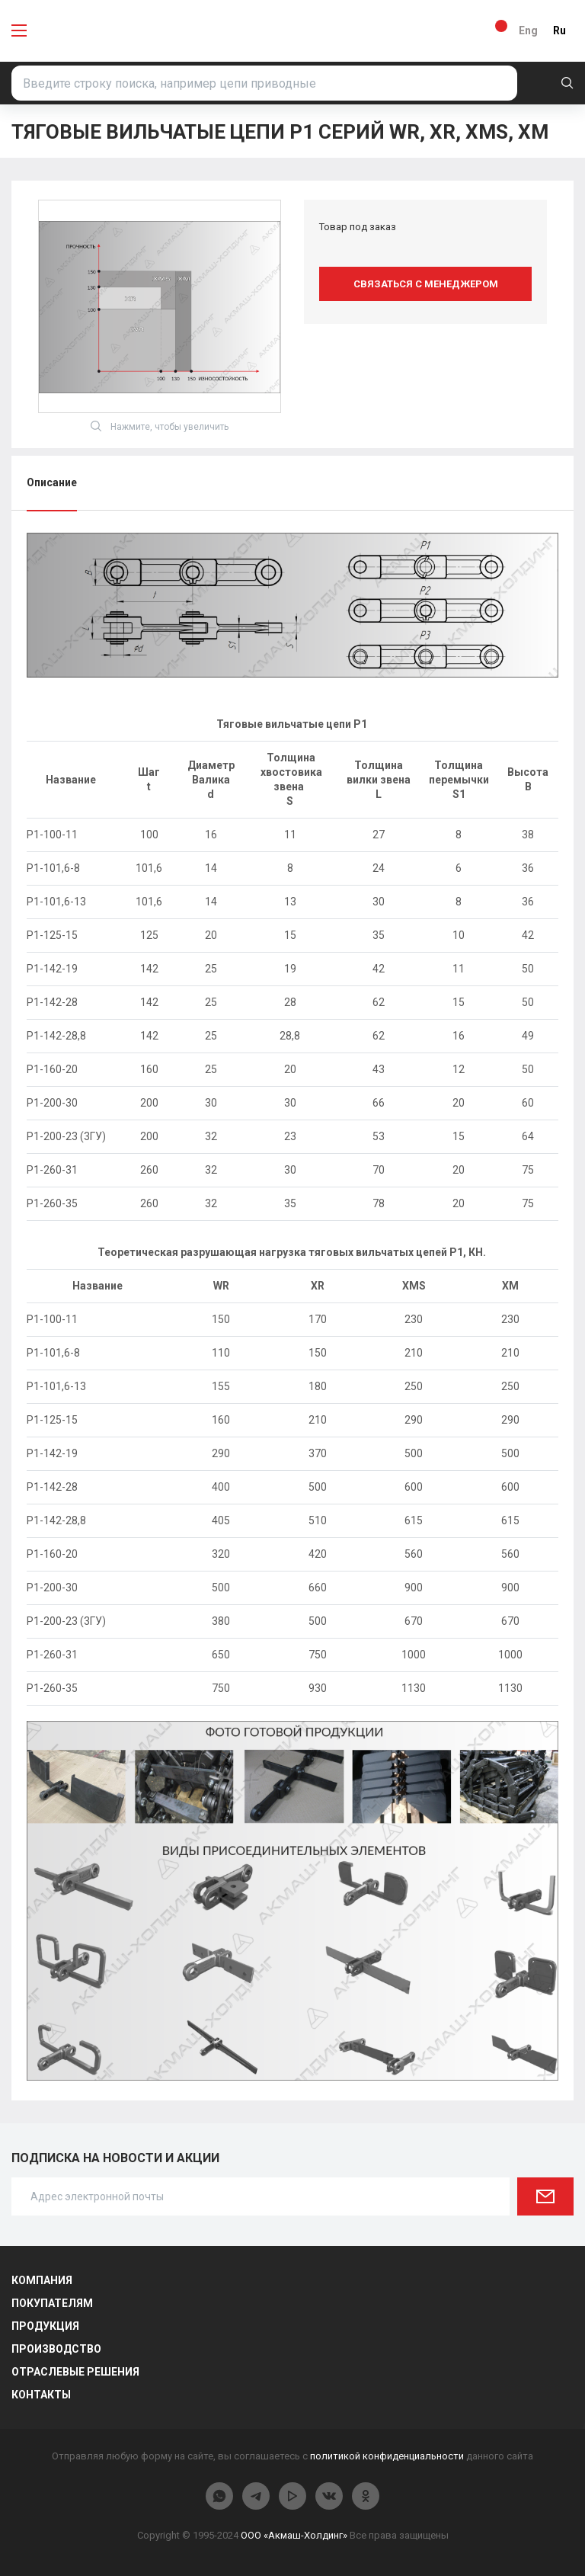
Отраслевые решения (75, 2372)
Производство (56, 2349)
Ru (559, 30)
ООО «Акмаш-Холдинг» (294, 2535)
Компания (41, 2280)
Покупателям (52, 2303)
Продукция (45, 2326)
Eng (528, 30)
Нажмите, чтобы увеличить (160, 426)
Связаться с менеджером (425, 284)
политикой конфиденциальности (387, 2456)
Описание (52, 482)
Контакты (41, 2395)
